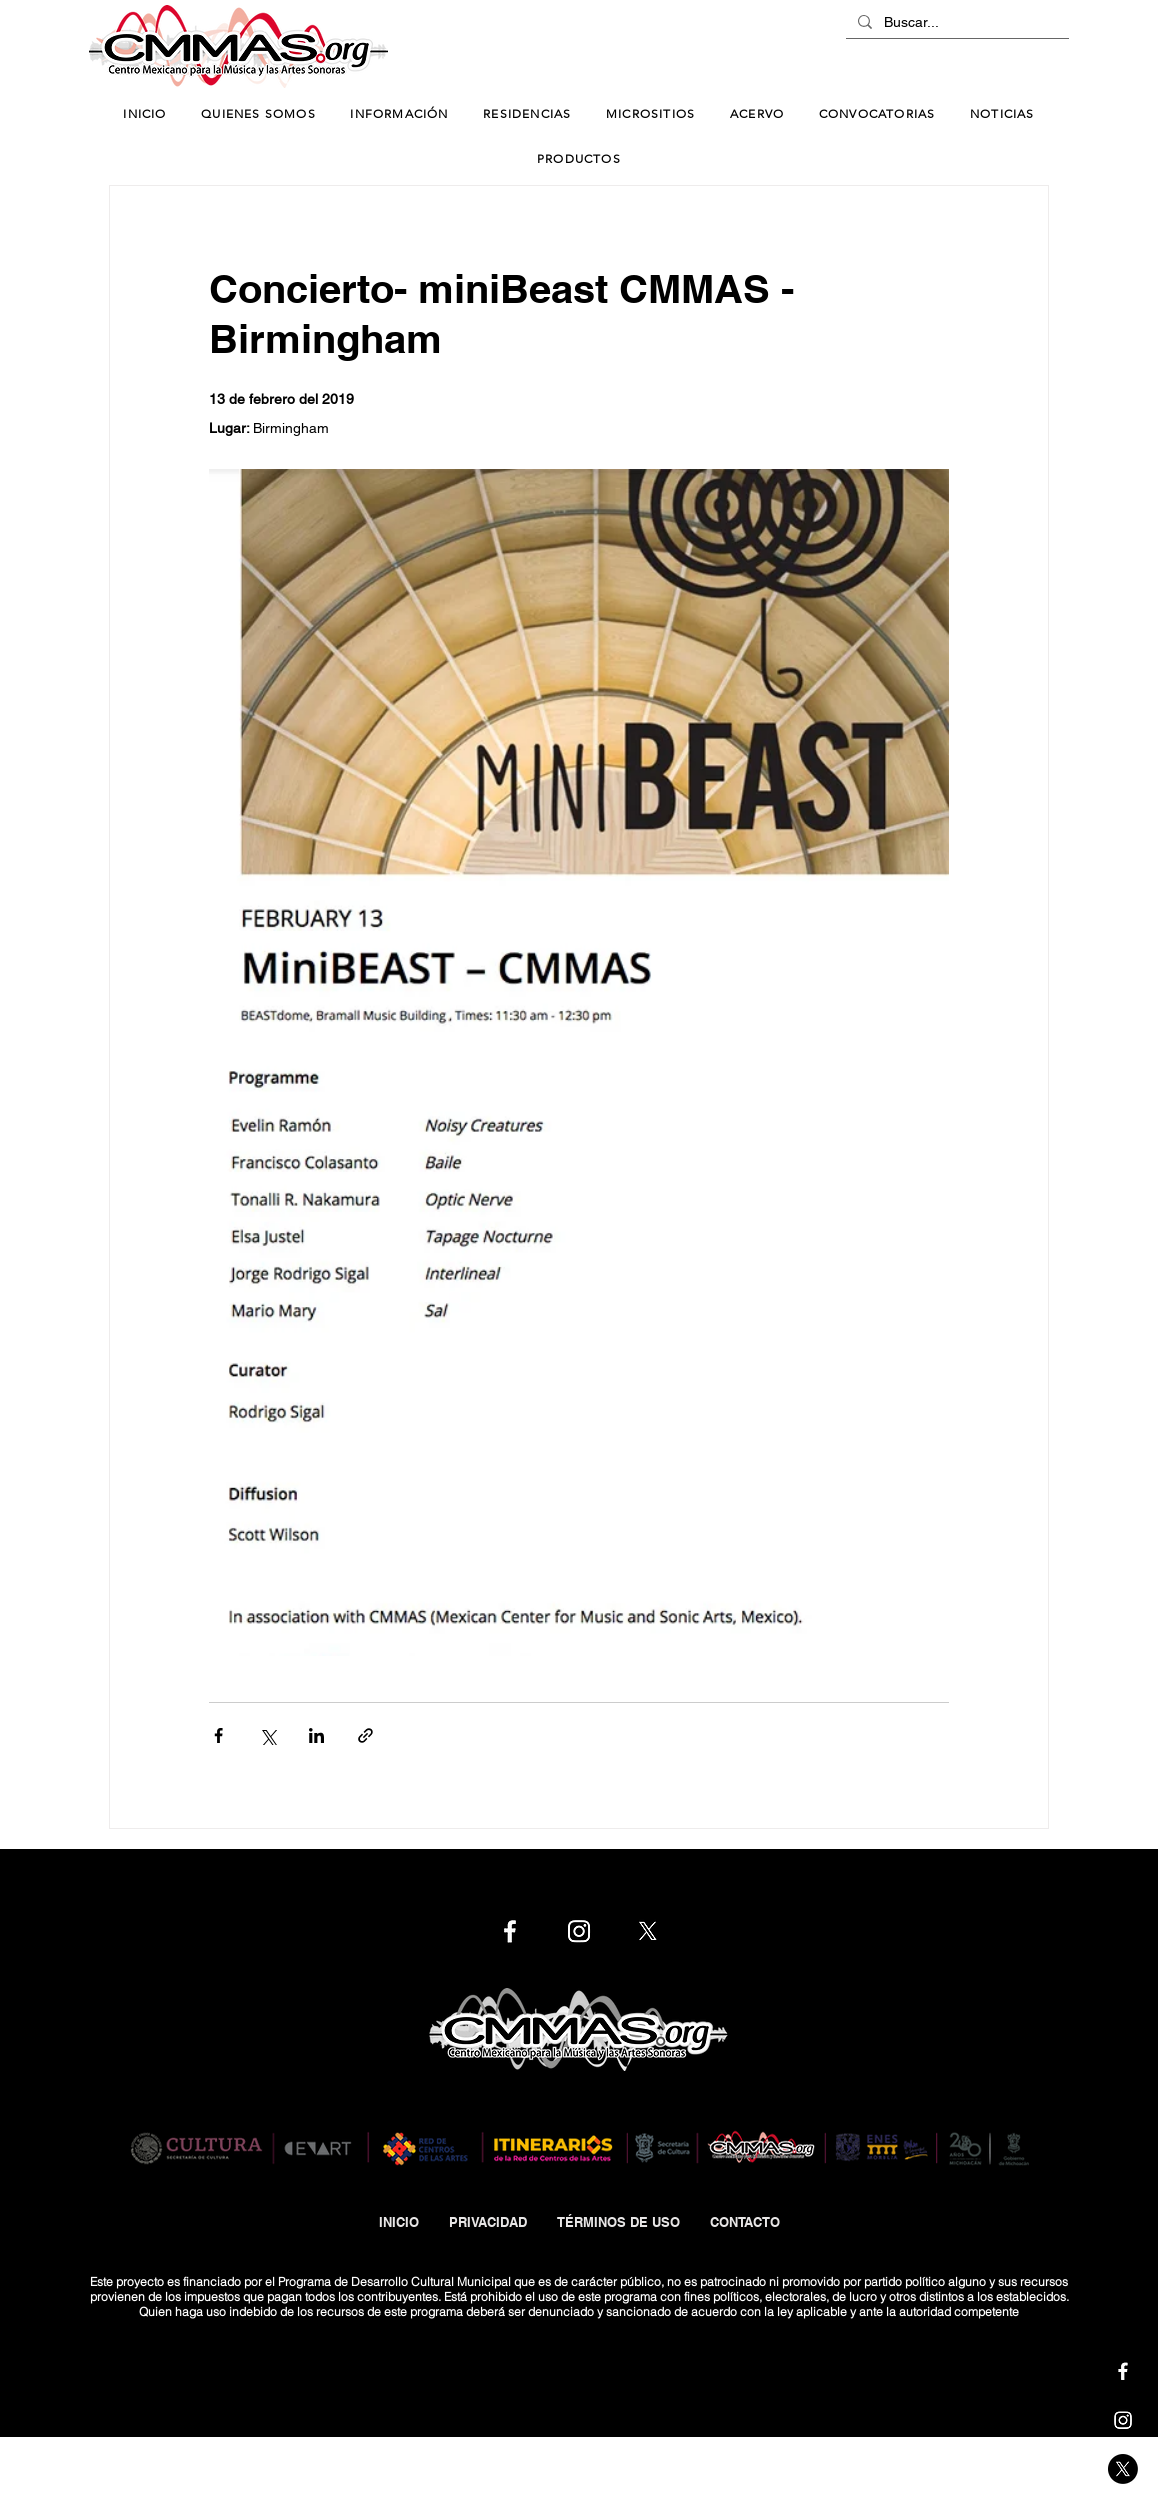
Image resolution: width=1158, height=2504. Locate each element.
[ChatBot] (1009, 48)
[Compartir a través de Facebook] (218, 1735)
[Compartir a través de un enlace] (365, 1735)
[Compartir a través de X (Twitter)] (267, 1735)
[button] (399, 114)
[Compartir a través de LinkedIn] (316, 1735)
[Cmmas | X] (1123, 2469)
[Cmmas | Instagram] (1123, 2420)
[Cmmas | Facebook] (1123, 2371)
